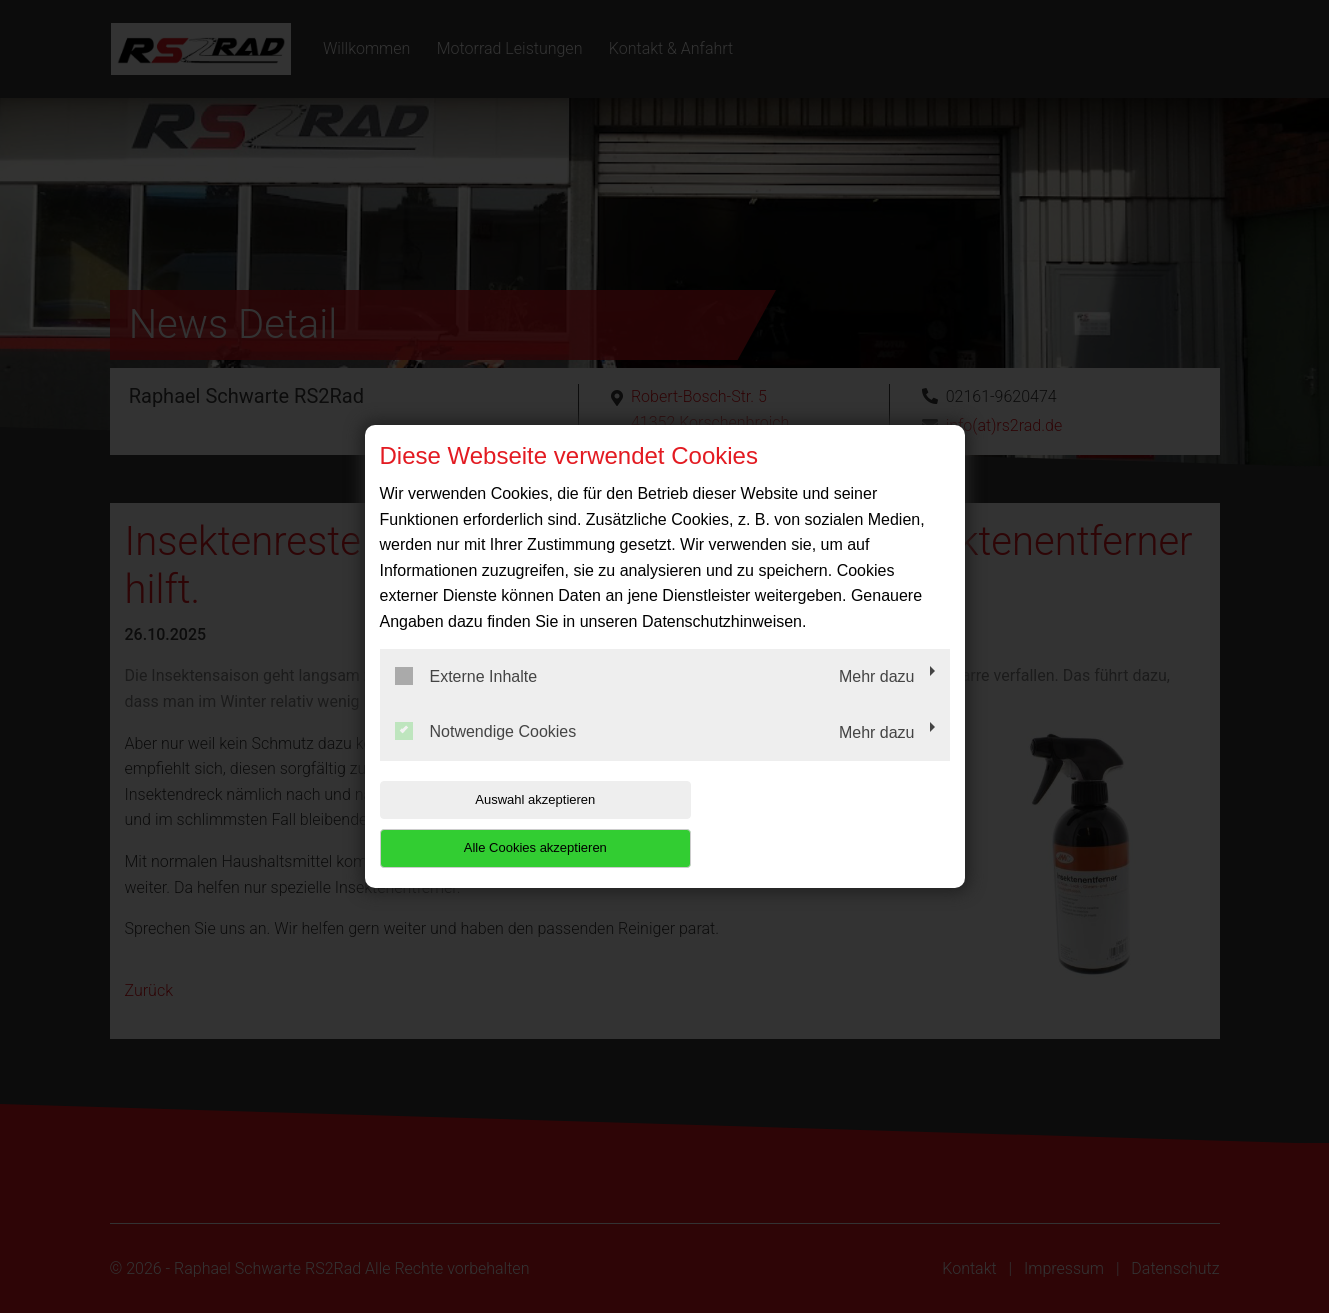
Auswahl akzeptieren (508, 823)
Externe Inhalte (466, 700)
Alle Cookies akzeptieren (821, 823)
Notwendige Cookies (486, 756)
